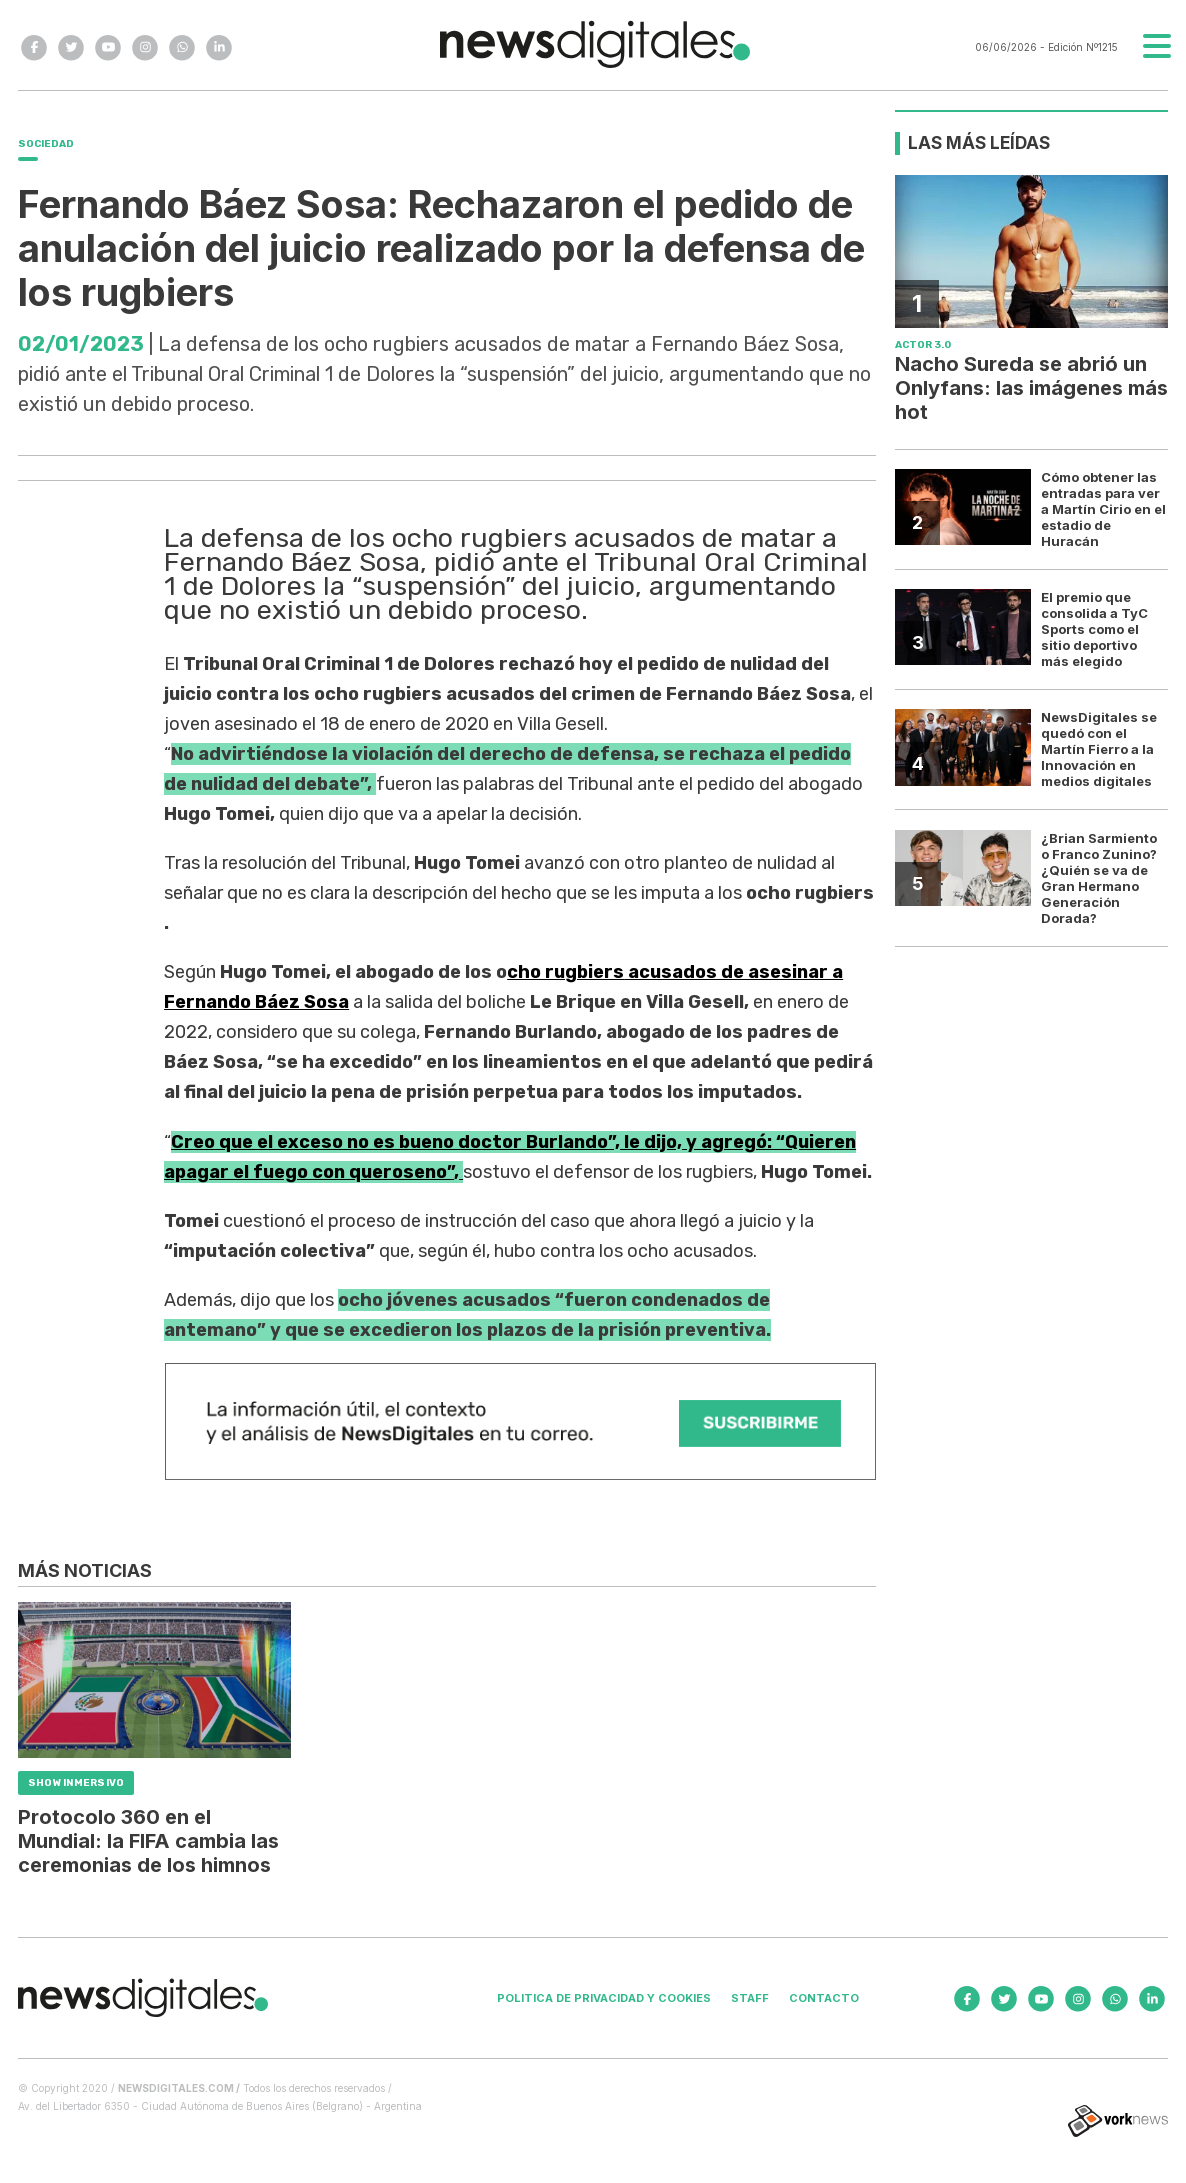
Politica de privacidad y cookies (604, 1998)
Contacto (824, 1998)
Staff (750, 1998)
